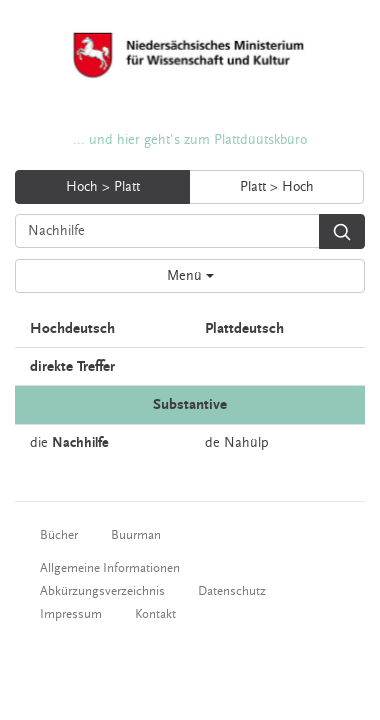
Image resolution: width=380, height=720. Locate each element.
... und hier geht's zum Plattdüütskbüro (190, 140)
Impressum (71, 614)
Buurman (136, 535)
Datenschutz (232, 591)
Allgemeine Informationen (110, 568)
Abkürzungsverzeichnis (102, 591)
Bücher (59, 535)
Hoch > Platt (103, 187)
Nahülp (246, 443)
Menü (190, 276)
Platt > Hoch (277, 187)
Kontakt (155, 614)
